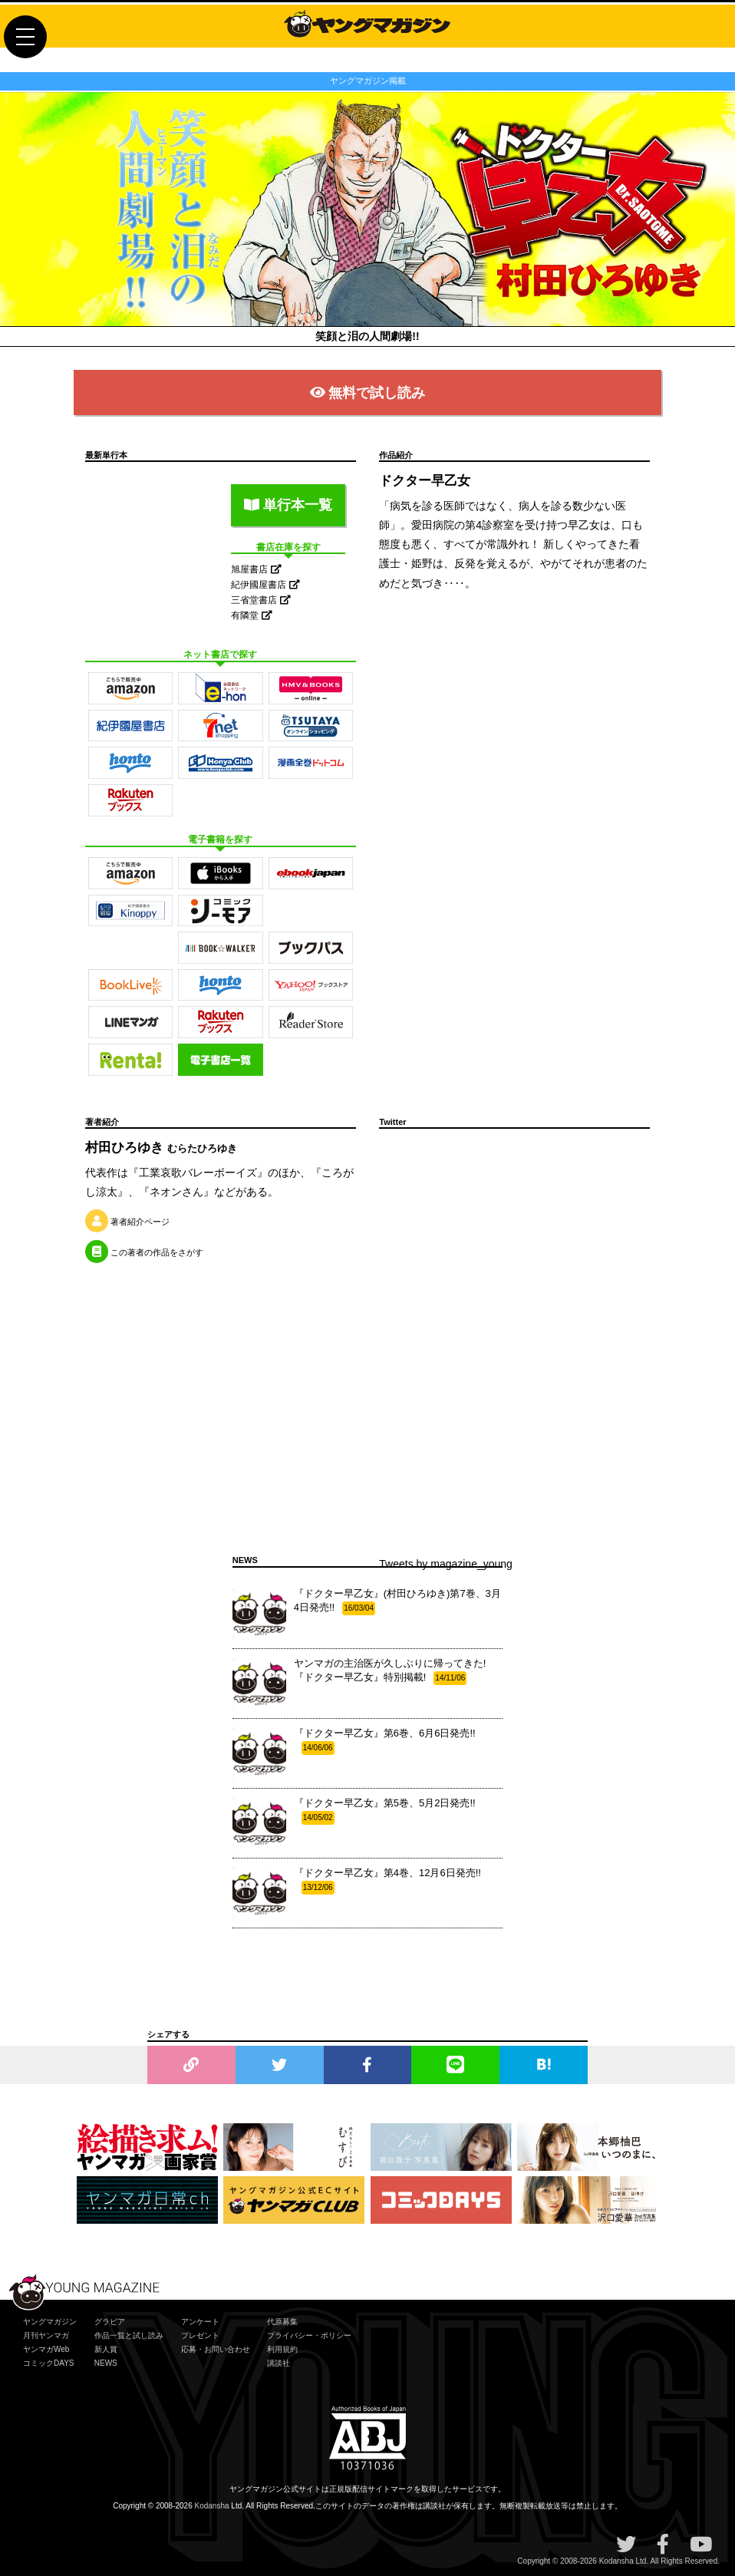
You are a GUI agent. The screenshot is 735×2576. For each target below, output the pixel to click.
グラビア (109, 2321)
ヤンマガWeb (46, 2349)
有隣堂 (251, 615)
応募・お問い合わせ (215, 2349)
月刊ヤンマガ (46, 2335)
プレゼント (200, 2335)
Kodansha (212, 2506)
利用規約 (282, 2349)
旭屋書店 (256, 569)
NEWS (105, 2363)
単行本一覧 (288, 505)
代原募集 (282, 2321)
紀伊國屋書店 (265, 584)
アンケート (200, 2321)
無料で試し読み (368, 393)
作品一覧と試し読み (128, 2335)
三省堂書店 (260, 600)
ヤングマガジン (50, 2321)
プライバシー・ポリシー (309, 2335)
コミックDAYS (48, 2363)
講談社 (278, 2363)
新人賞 (105, 2349)
